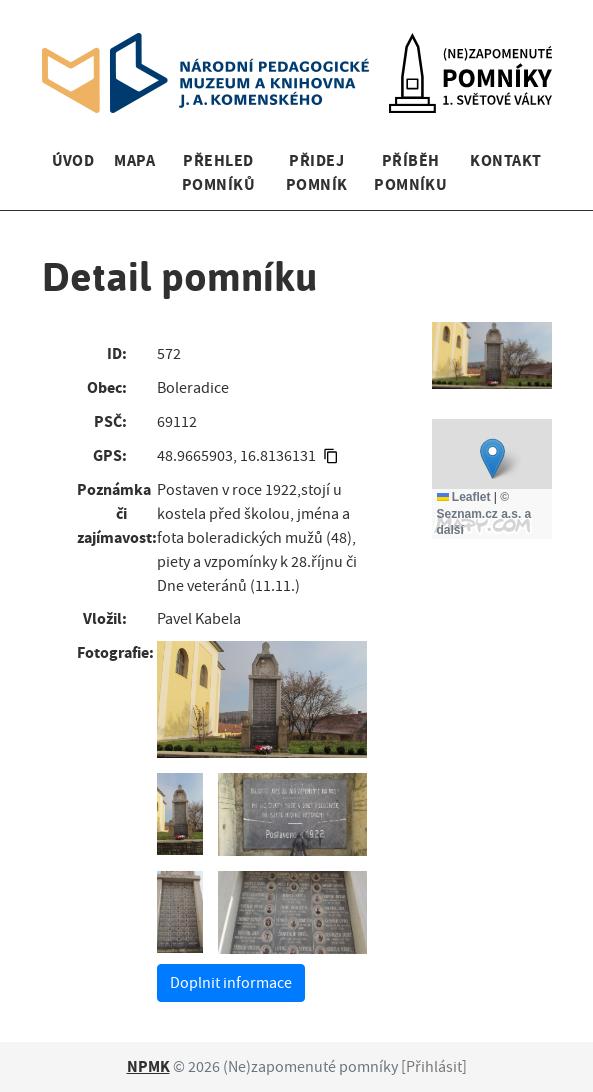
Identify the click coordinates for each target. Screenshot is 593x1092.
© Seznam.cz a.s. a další (484, 514)
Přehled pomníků (218, 172)
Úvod (73, 160)
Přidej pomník (317, 172)
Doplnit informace (231, 983)
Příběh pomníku (410, 172)
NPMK (148, 1066)
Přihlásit (434, 1067)
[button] (492, 458)
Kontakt (505, 160)
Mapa (134, 160)
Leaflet (464, 497)
